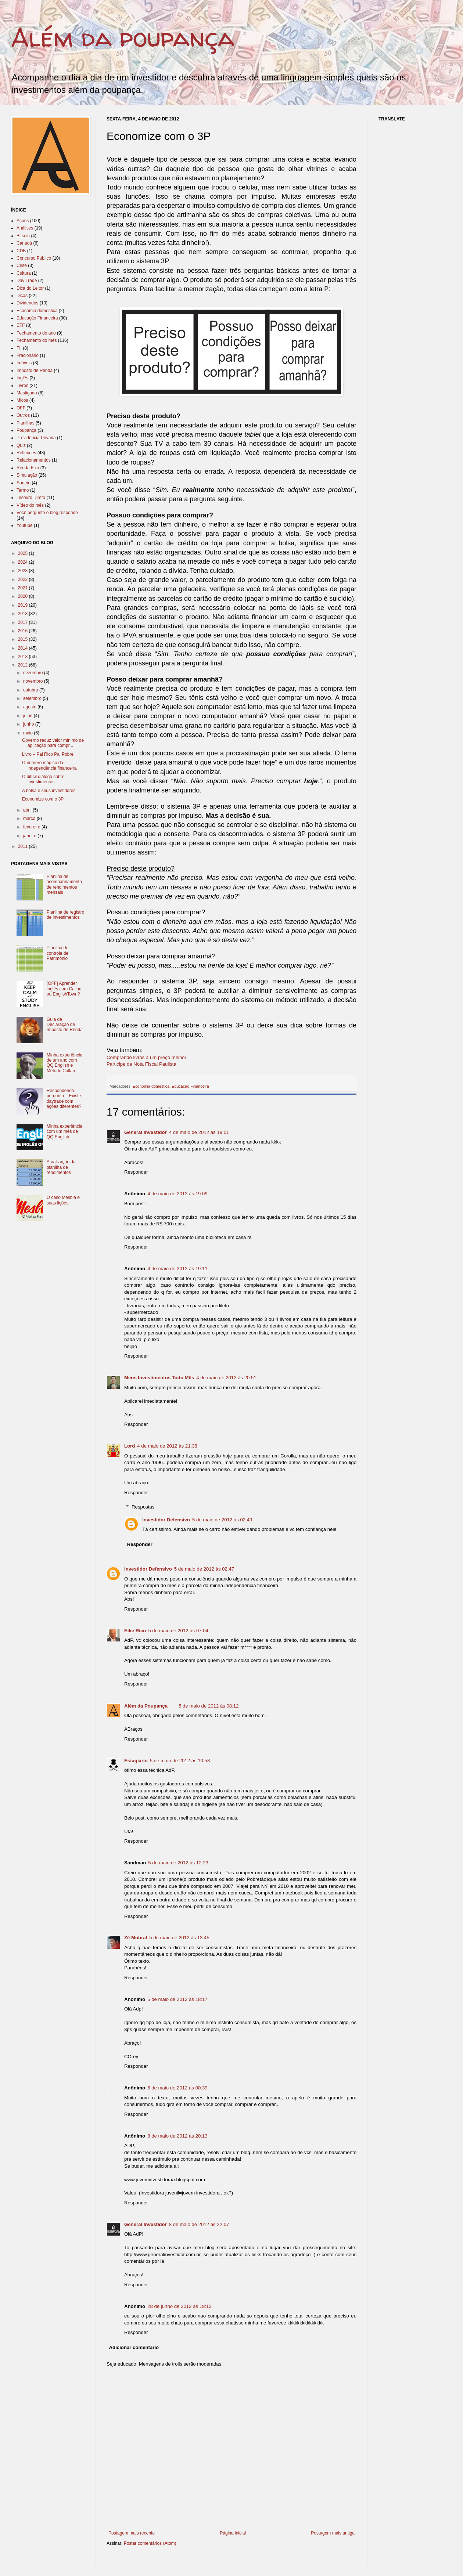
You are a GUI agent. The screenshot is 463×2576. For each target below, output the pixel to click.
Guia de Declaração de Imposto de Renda (65, 1025)
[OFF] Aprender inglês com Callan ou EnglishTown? (64, 989)
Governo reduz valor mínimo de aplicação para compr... (53, 743)
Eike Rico (135, 1630)
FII (19, 348)
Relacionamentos (34, 460)
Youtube (25, 525)
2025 (23, 553)
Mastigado (27, 392)
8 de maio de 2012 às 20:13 (177, 2136)
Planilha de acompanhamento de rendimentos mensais (64, 884)
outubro (31, 690)
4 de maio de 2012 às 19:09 (177, 1193)
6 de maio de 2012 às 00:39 (177, 2088)
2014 (23, 648)
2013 (23, 656)
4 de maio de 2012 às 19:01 (199, 1132)
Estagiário (136, 1760)
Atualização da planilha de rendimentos (61, 1167)
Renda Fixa (28, 467)
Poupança (26, 430)
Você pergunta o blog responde (47, 512)
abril (28, 810)
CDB (21, 250)
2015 (23, 639)
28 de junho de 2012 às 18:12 (179, 2306)
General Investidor (145, 1132)
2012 (23, 665)
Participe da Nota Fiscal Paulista (141, 1064)
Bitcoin (23, 235)
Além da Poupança (146, 1706)
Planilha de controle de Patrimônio (57, 953)
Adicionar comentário (134, 2347)
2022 (23, 579)
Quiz (21, 445)
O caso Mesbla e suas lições (63, 1200)
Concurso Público (34, 258)
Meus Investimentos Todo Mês (159, 1377)
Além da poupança (122, 37)
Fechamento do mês (37, 340)
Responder (136, 1172)
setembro (33, 698)
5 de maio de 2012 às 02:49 (222, 1519)
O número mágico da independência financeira (49, 765)
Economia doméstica (151, 1086)
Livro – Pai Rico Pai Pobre (47, 754)
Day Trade (27, 280)
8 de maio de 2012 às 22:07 (199, 2224)
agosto (30, 706)
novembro (33, 681)
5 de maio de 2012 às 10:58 (180, 1760)
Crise (22, 265)
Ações (23, 220)
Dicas (22, 295)
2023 (23, 570)
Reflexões (26, 452)
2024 (23, 562)
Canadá (24, 243)
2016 (23, 630)
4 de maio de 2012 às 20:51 (226, 1377)
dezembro (33, 672)
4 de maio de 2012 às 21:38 (167, 1446)
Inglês (22, 377)
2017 (23, 622)
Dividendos (27, 303)
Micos (22, 400)
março (30, 818)
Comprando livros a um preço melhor (146, 1057)
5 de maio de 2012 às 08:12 (209, 1706)
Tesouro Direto (31, 497)
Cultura (24, 273)
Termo (23, 490)
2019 (23, 605)
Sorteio (23, 482)
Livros (22, 385)
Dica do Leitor (30, 288)
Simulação (27, 475)
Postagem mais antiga (333, 2533)
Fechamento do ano (36, 333)
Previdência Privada (36, 437)
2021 (23, 587)
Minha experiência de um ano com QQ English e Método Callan (64, 1062)
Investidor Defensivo (166, 1519)
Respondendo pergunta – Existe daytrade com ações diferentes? (64, 1098)
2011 (23, 846)
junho (29, 724)
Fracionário (28, 355)
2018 (23, 613)
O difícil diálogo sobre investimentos (43, 779)
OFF (21, 408)
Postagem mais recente (131, 2533)
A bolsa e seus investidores (48, 790)
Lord (129, 1446)
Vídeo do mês (30, 505)
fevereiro (32, 827)
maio (28, 733)
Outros (23, 415)
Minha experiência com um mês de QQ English (64, 1131)
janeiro (30, 835)
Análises (25, 228)
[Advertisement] (240, 2560)
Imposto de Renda (35, 370)
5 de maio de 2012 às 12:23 (178, 1862)
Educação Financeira (190, 1086)
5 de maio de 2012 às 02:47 (204, 1569)
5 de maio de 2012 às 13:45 (179, 1937)
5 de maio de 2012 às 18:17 (177, 1999)
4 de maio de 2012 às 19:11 (177, 1268)
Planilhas (26, 423)
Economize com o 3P (43, 799)
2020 (23, 596)
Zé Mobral (135, 1937)
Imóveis (24, 362)
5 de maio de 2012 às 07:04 (178, 1630)
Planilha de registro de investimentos (66, 915)
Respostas (143, 1507)
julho (28, 715)
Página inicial (233, 2533)
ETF (21, 325)
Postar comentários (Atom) (150, 2543)
